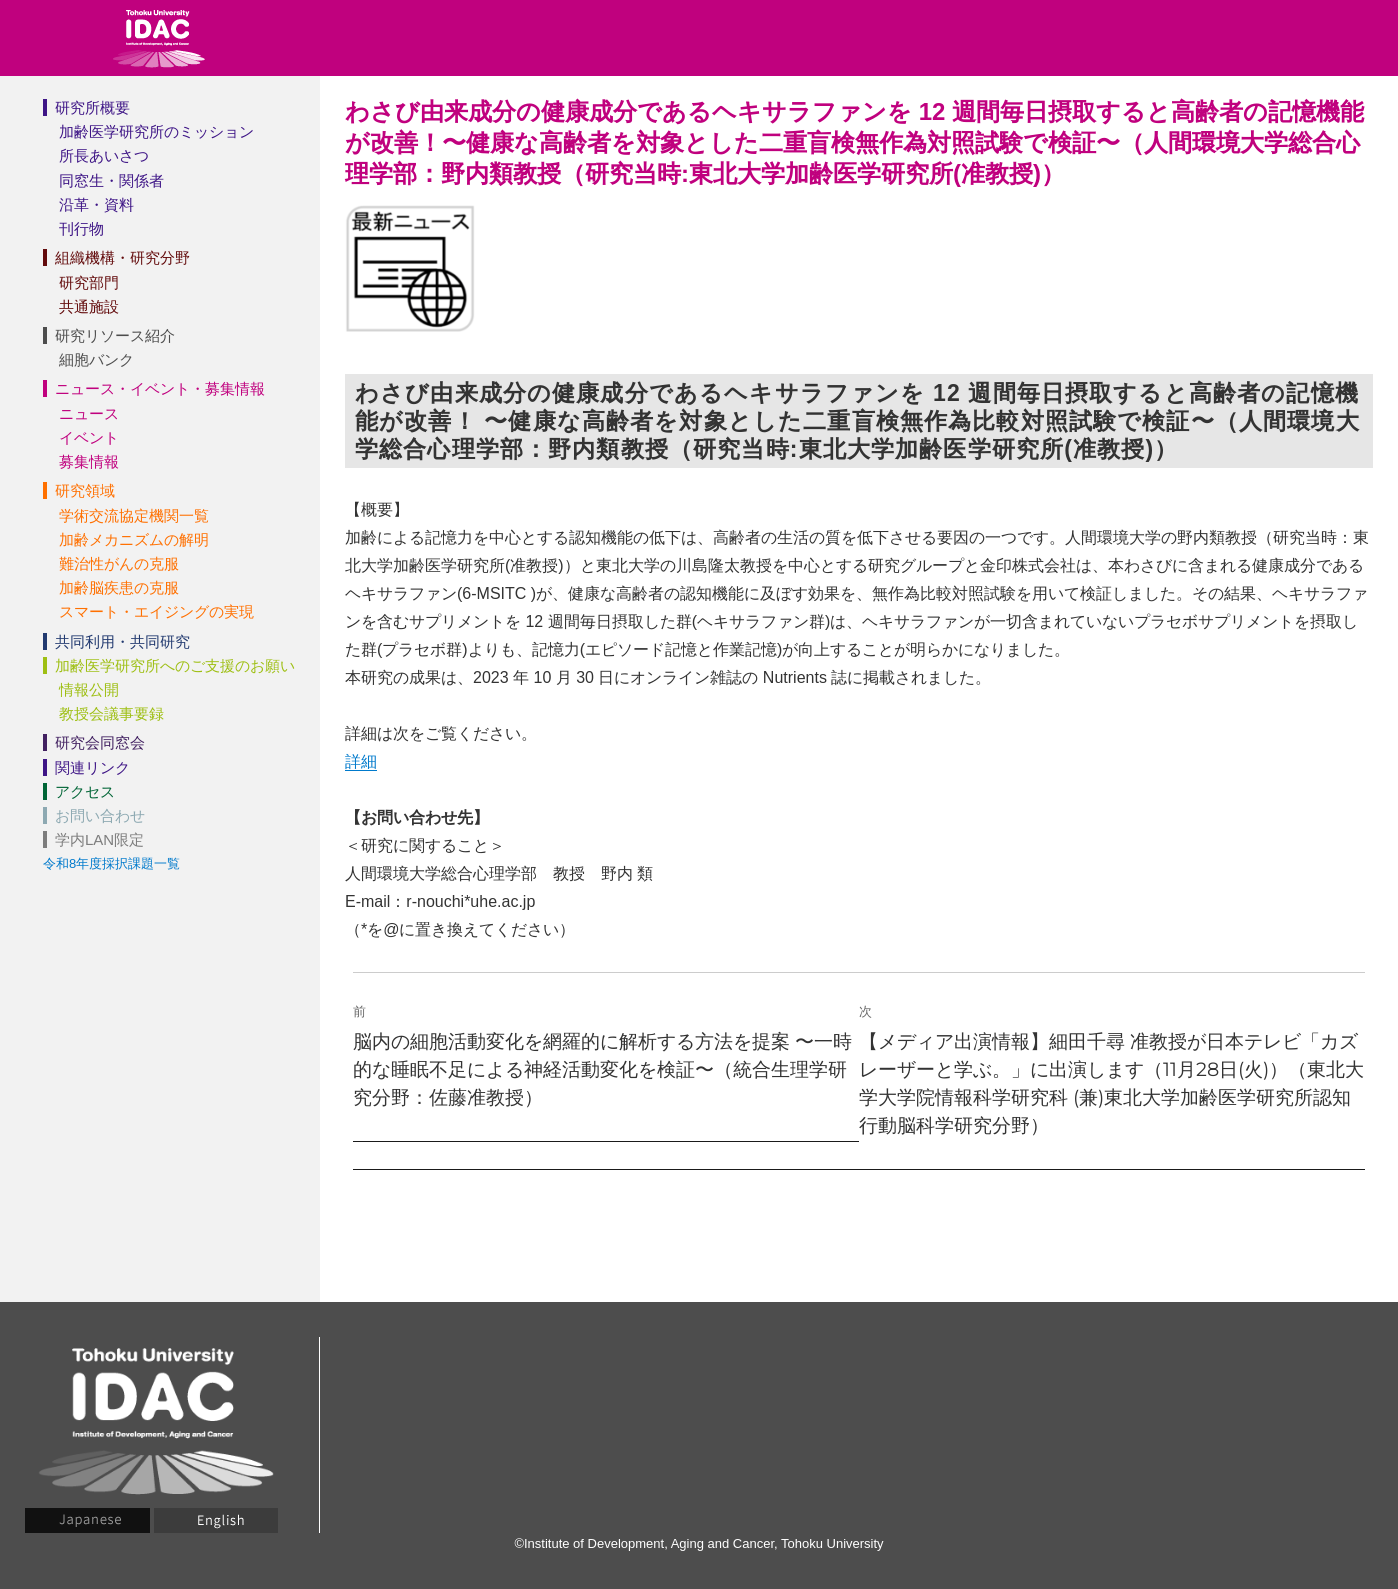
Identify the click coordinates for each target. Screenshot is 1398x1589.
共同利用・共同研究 (122, 641)
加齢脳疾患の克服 (119, 587)
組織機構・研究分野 (122, 257)
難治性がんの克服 (119, 563)
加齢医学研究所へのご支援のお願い (175, 665)
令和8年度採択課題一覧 (111, 863)
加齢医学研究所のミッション (156, 131)
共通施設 (89, 306)
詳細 (361, 761)
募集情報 (89, 461)
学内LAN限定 (99, 839)
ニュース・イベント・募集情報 (160, 388)
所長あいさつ (104, 155)
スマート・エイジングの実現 (156, 611)
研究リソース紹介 (115, 335)
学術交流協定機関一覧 (134, 515)
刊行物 (81, 228)
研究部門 (89, 282)
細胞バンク (96, 359)
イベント (89, 437)
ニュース (89, 413)
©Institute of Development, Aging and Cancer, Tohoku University (698, 1543)
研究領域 (85, 490)
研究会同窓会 (100, 742)
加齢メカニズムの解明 (134, 539)
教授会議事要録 (111, 713)
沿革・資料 (96, 204)
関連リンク (92, 767)
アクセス (85, 791)
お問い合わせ (100, 815)
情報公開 (89, 689)
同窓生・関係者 (111, 180)
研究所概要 (92, 107)
